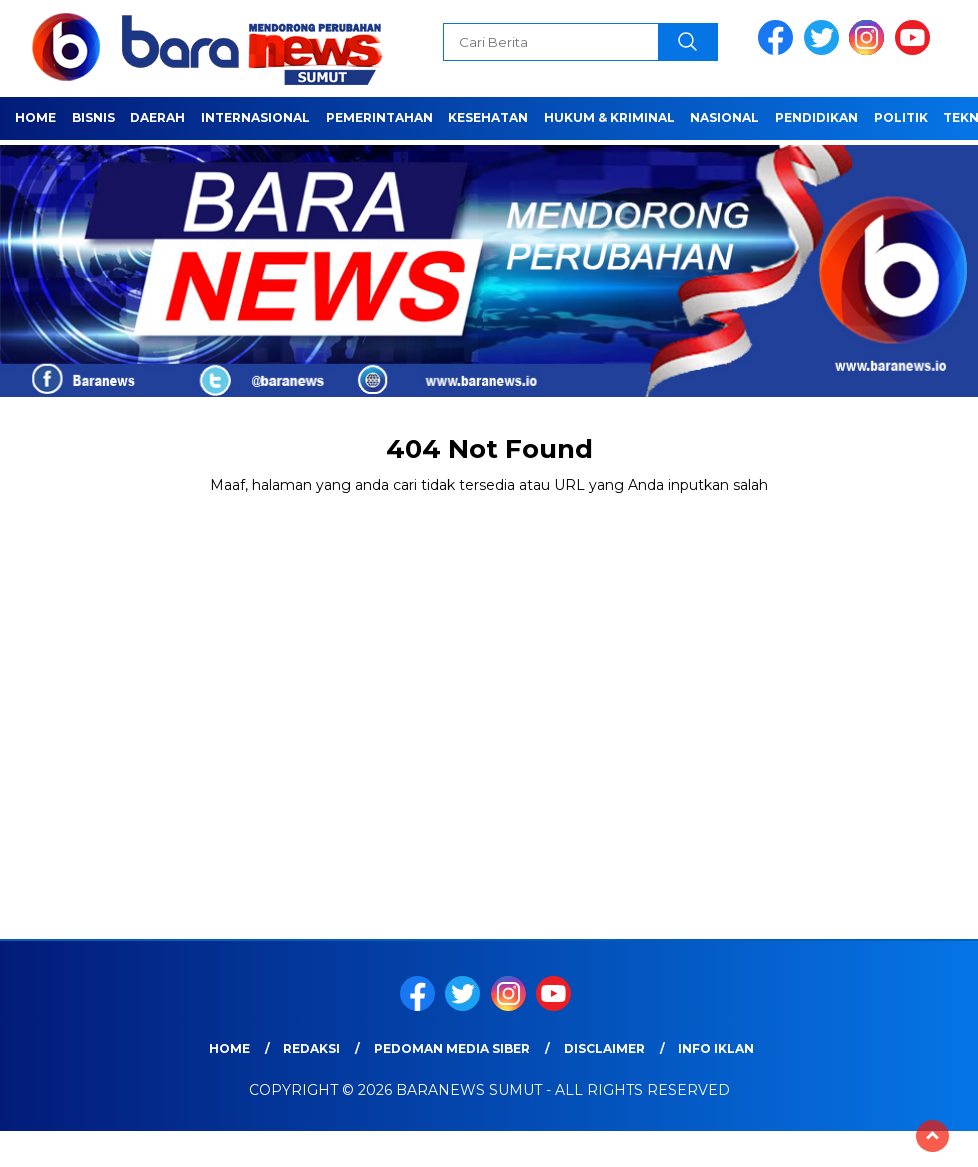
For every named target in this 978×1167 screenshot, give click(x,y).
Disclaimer (604, 1048)
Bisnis (93, 117)
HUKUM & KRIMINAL (609, 117)
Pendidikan (816, 117)
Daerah (157, 117)
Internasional (255, 117)
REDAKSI (311, 1048)
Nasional (724, 117)
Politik (901, 117)
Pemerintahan (379, 117)
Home (35, 117)
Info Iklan (716, 1048)
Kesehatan (488, 117)
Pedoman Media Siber (452, 1048)
